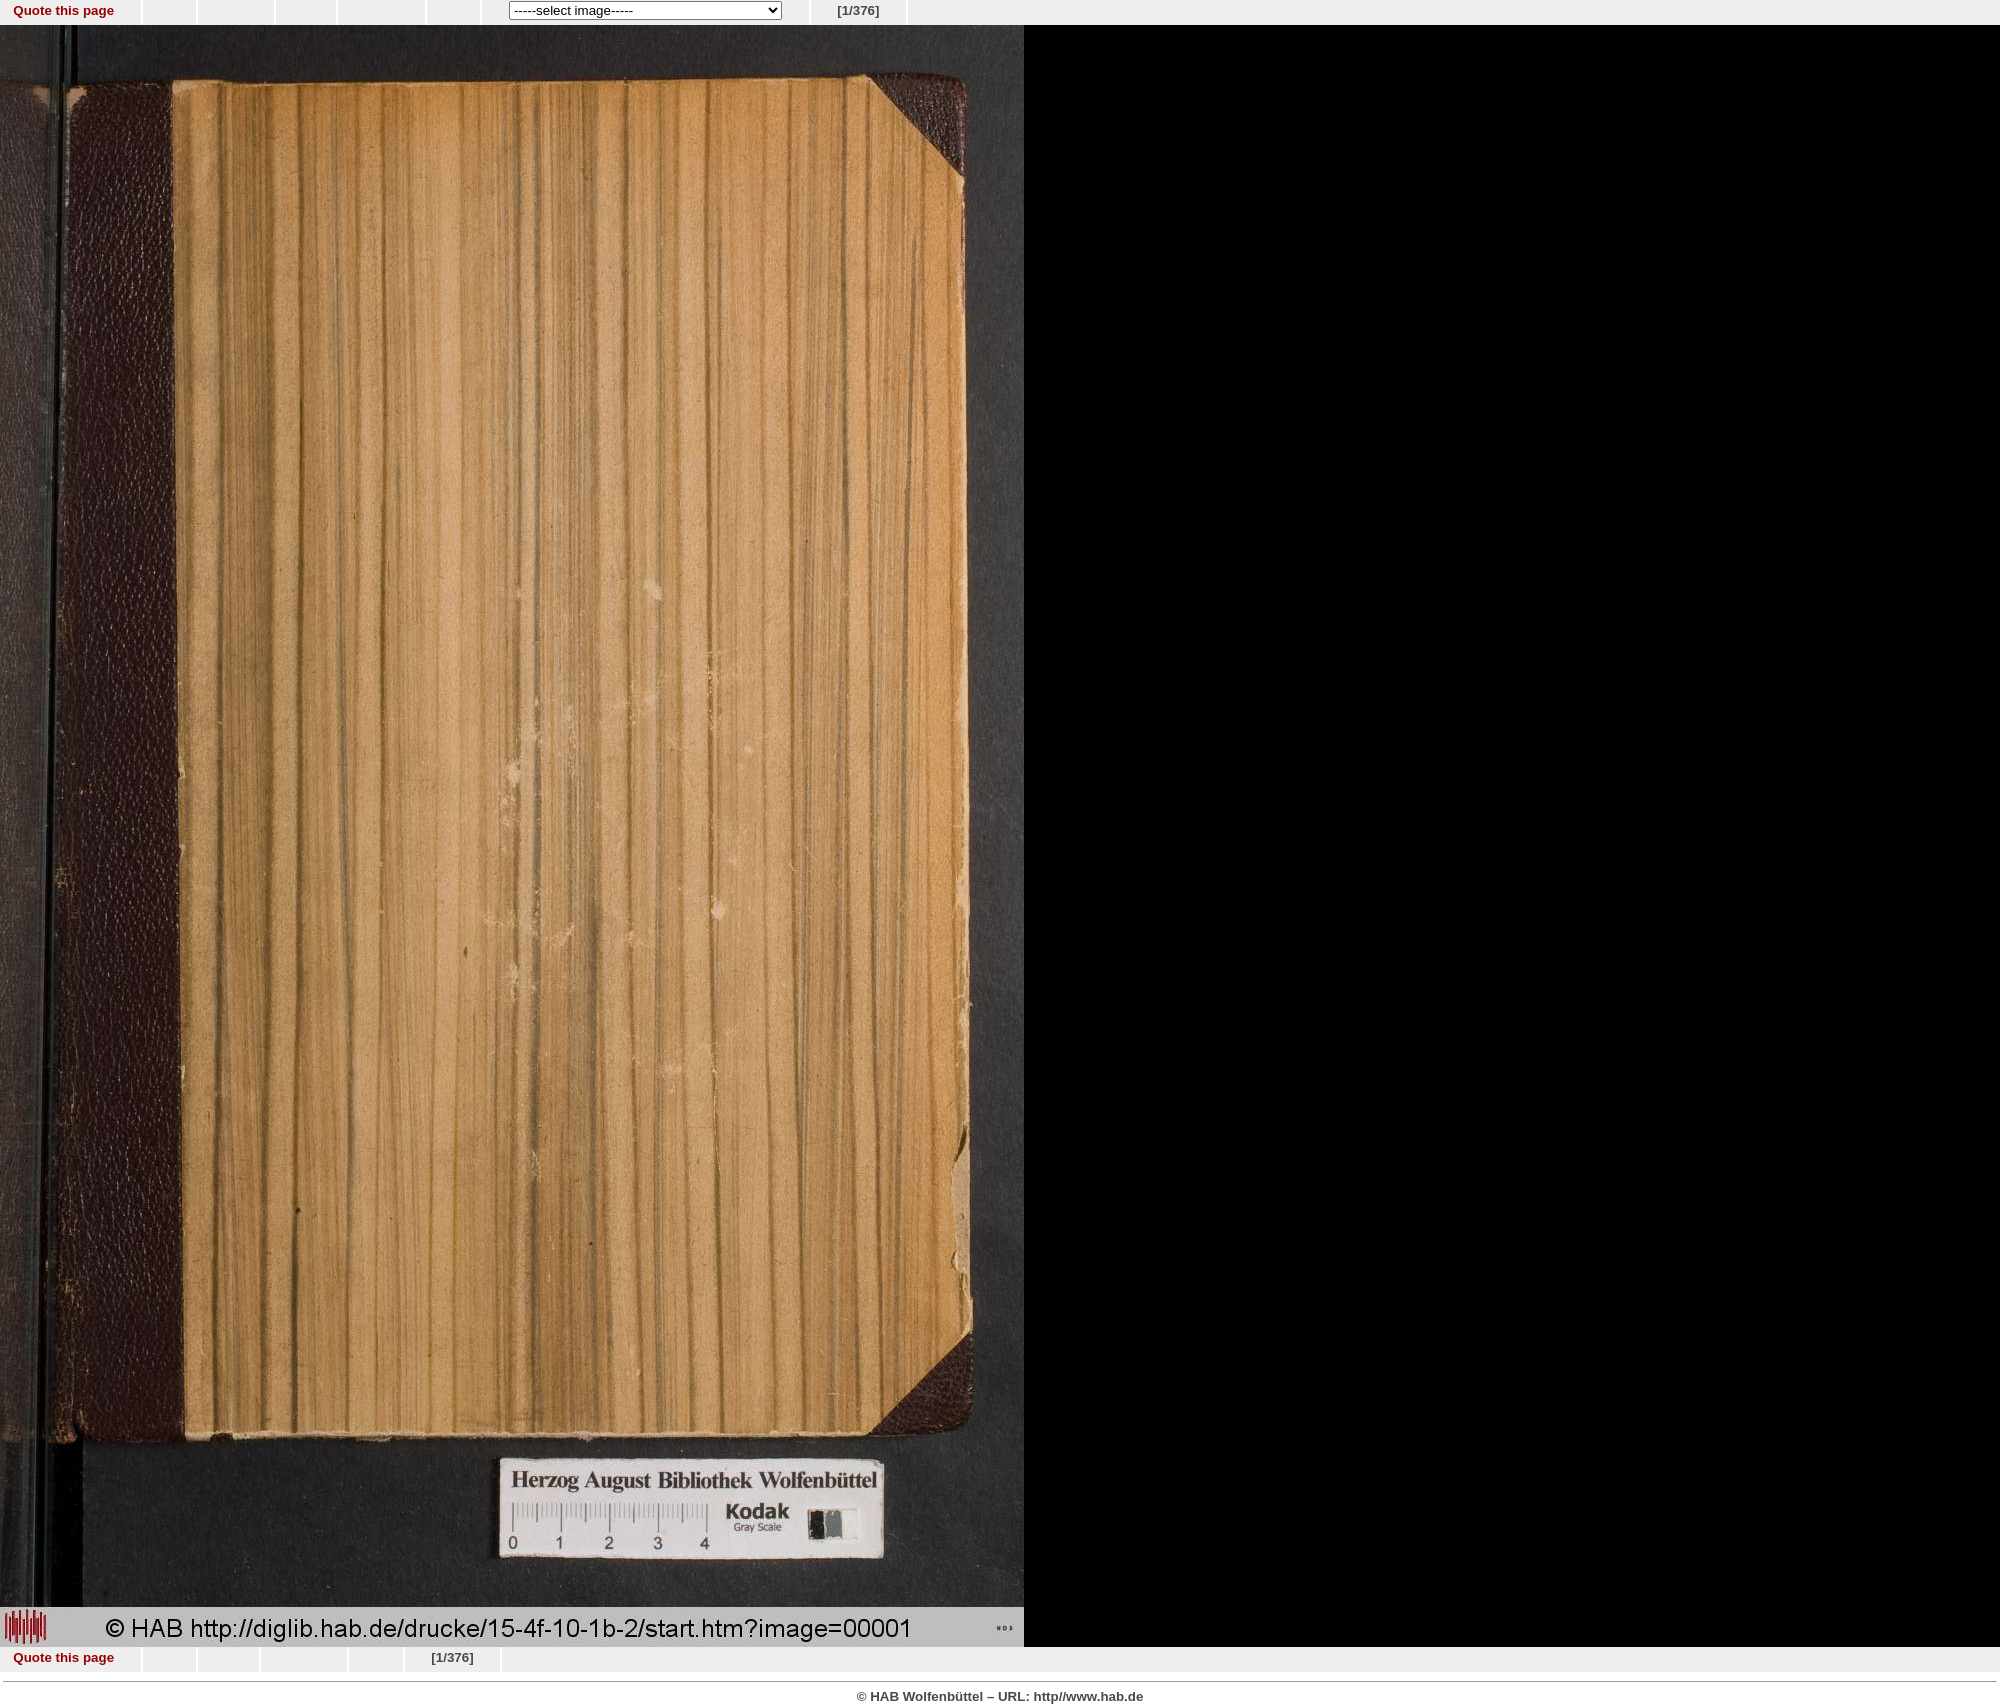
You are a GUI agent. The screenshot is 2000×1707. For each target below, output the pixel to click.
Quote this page (63, 10)
